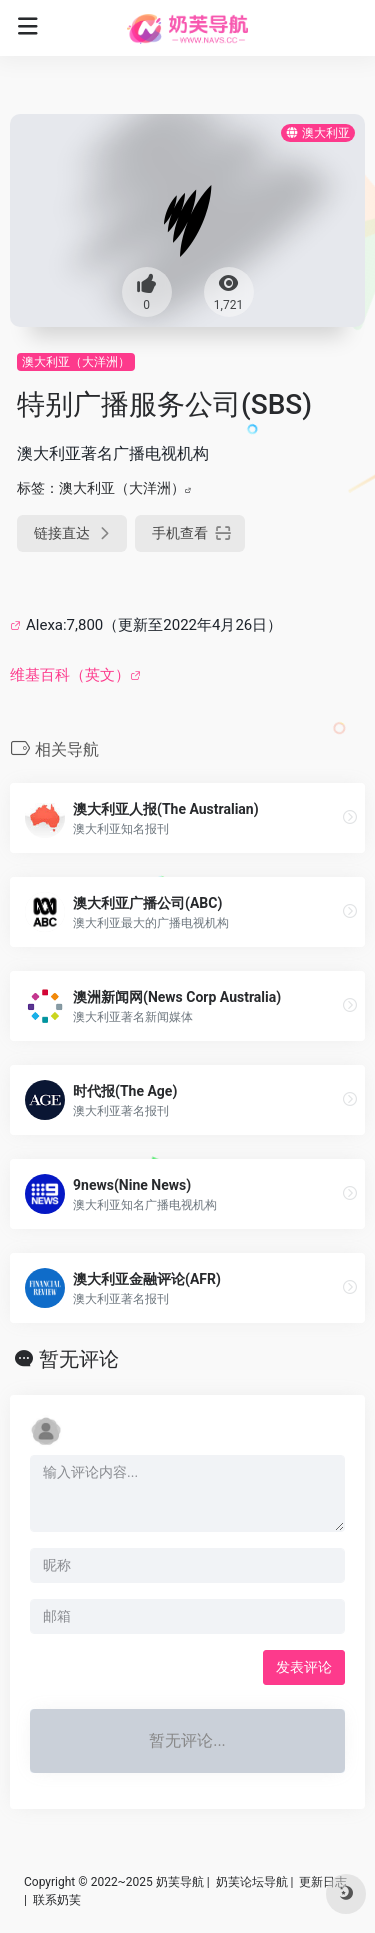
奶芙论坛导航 (252, 1882)
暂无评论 (79, 1359)
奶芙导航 (180, 1882)
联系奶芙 (57, 1900)
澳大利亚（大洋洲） (76, 362)
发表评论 (304, 1667)
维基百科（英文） (70, 675)
